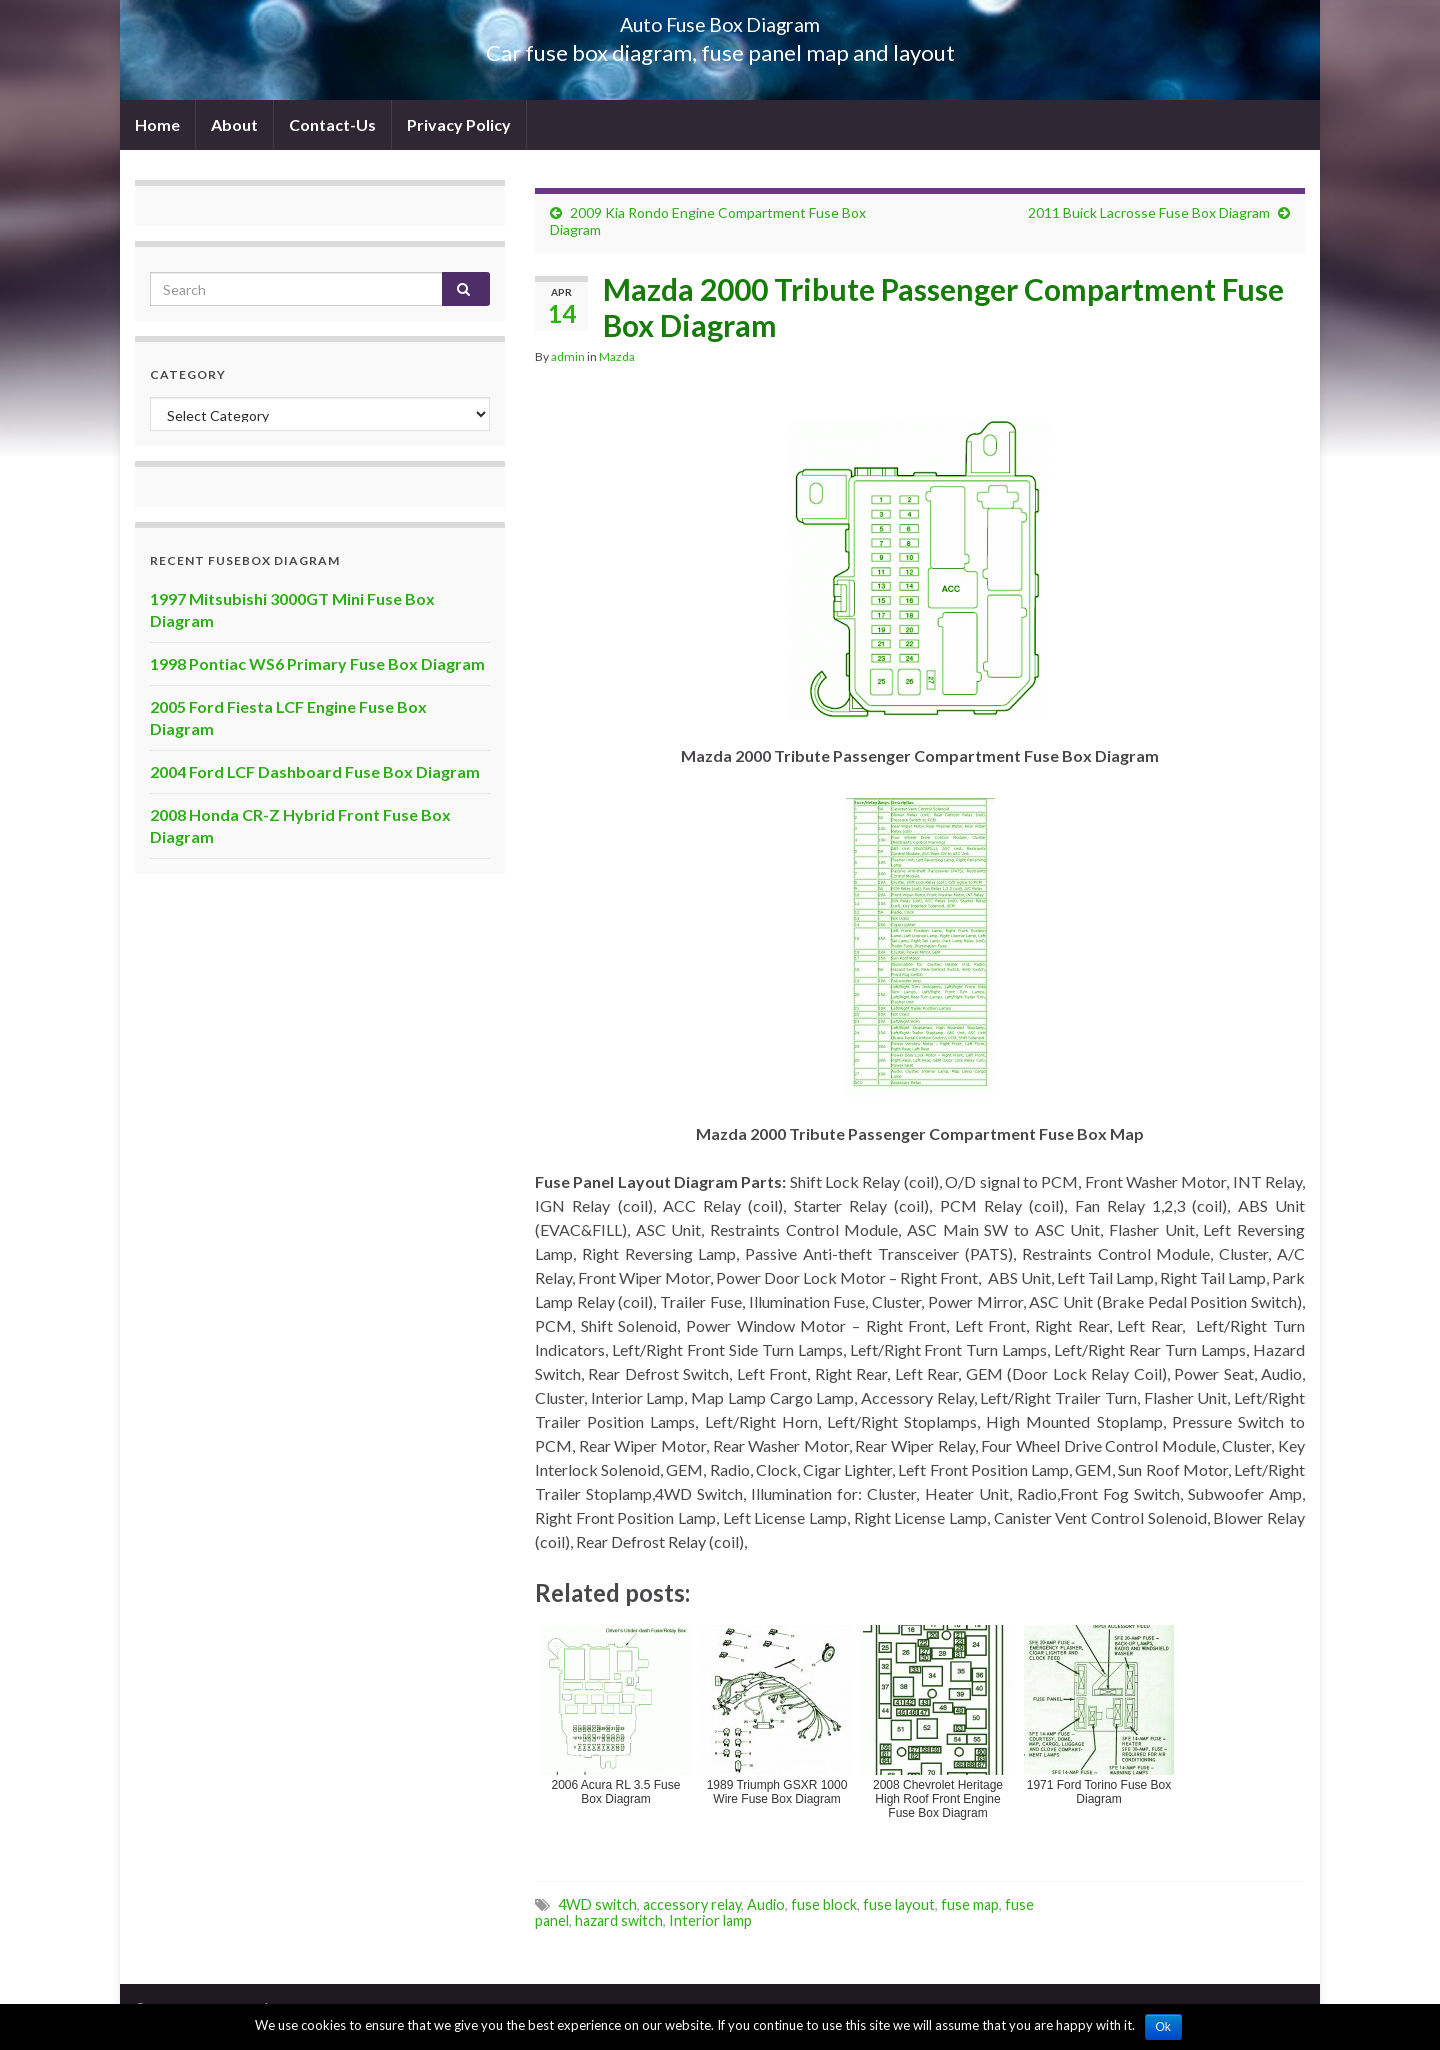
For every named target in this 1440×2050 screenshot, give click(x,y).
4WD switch (597, 1904)
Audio (766, 1904)
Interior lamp (710, 1920)
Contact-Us (332, 124)
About (234, 124)
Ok (1163, 2027)
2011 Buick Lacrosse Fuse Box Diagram (1149, 212)
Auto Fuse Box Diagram (720, 19)
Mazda (617, 356)
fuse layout (899, 1904)
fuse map (970, 1904)
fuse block (824, 1904)
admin (568, 356)
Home (157, 124)
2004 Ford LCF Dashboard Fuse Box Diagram (315, 771)
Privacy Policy (459, 124)
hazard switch (619, 1920)
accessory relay (692, 1904)
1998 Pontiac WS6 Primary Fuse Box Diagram (317, 663)
